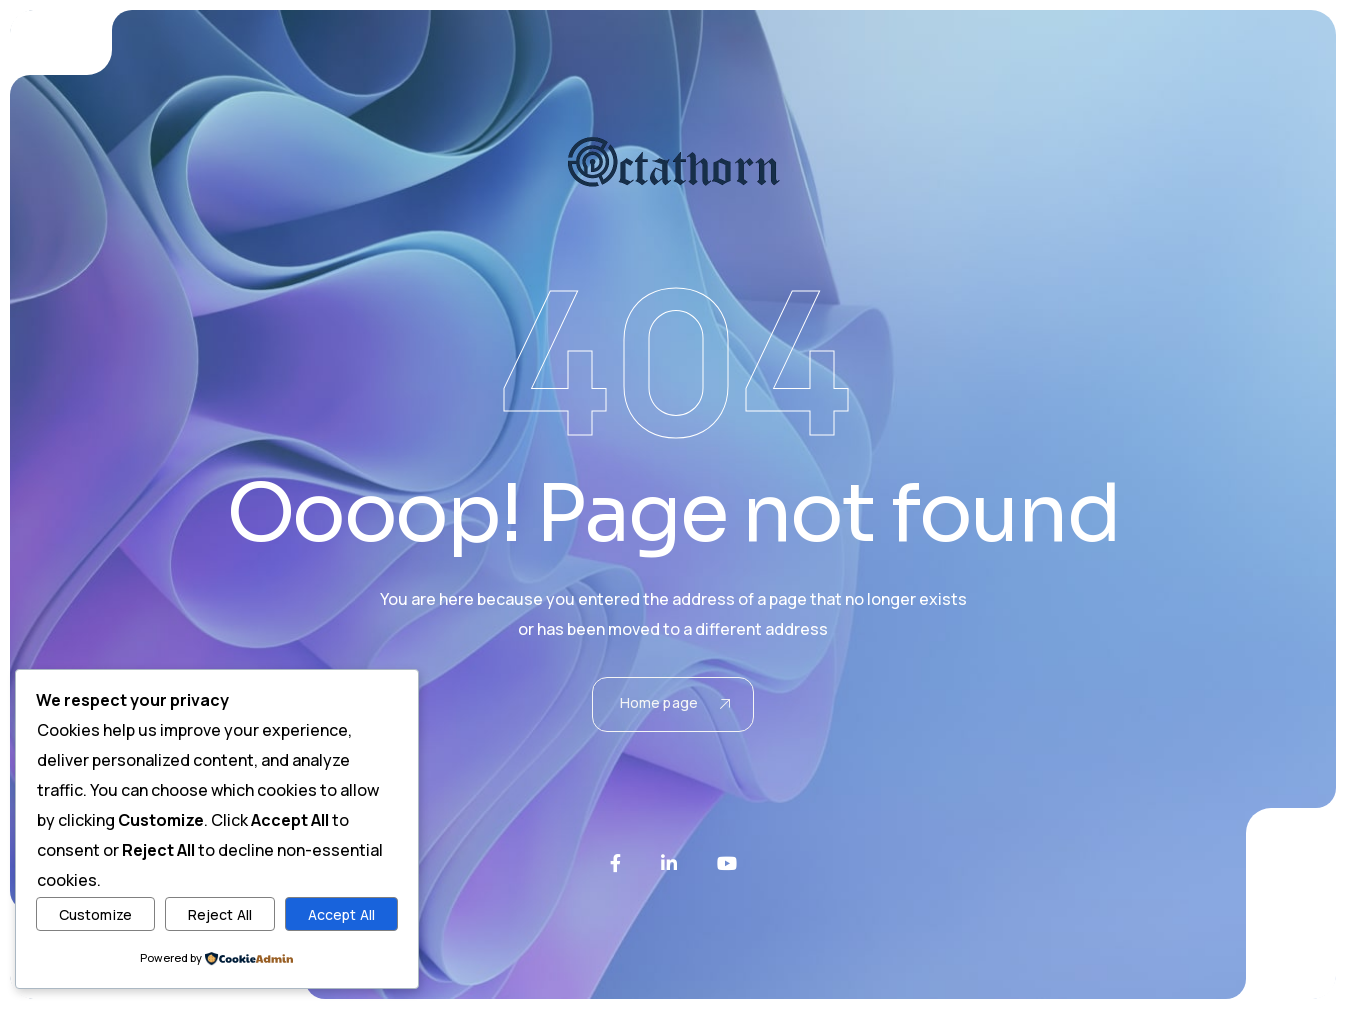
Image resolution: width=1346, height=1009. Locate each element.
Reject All (220, 914)
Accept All (341, 914)
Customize (95, 914)
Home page (675, 702)
